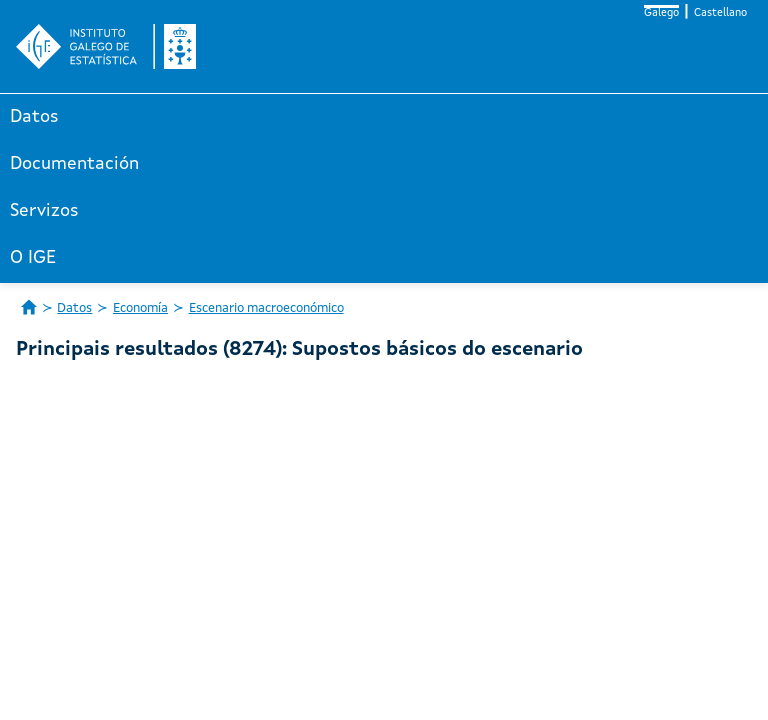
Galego (661, 13)
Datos (34, 117)
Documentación (74, 164)
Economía (140, 308)
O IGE (33, 258)
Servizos (44, 211)
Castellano (720, 13)
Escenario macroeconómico (266, 308)
